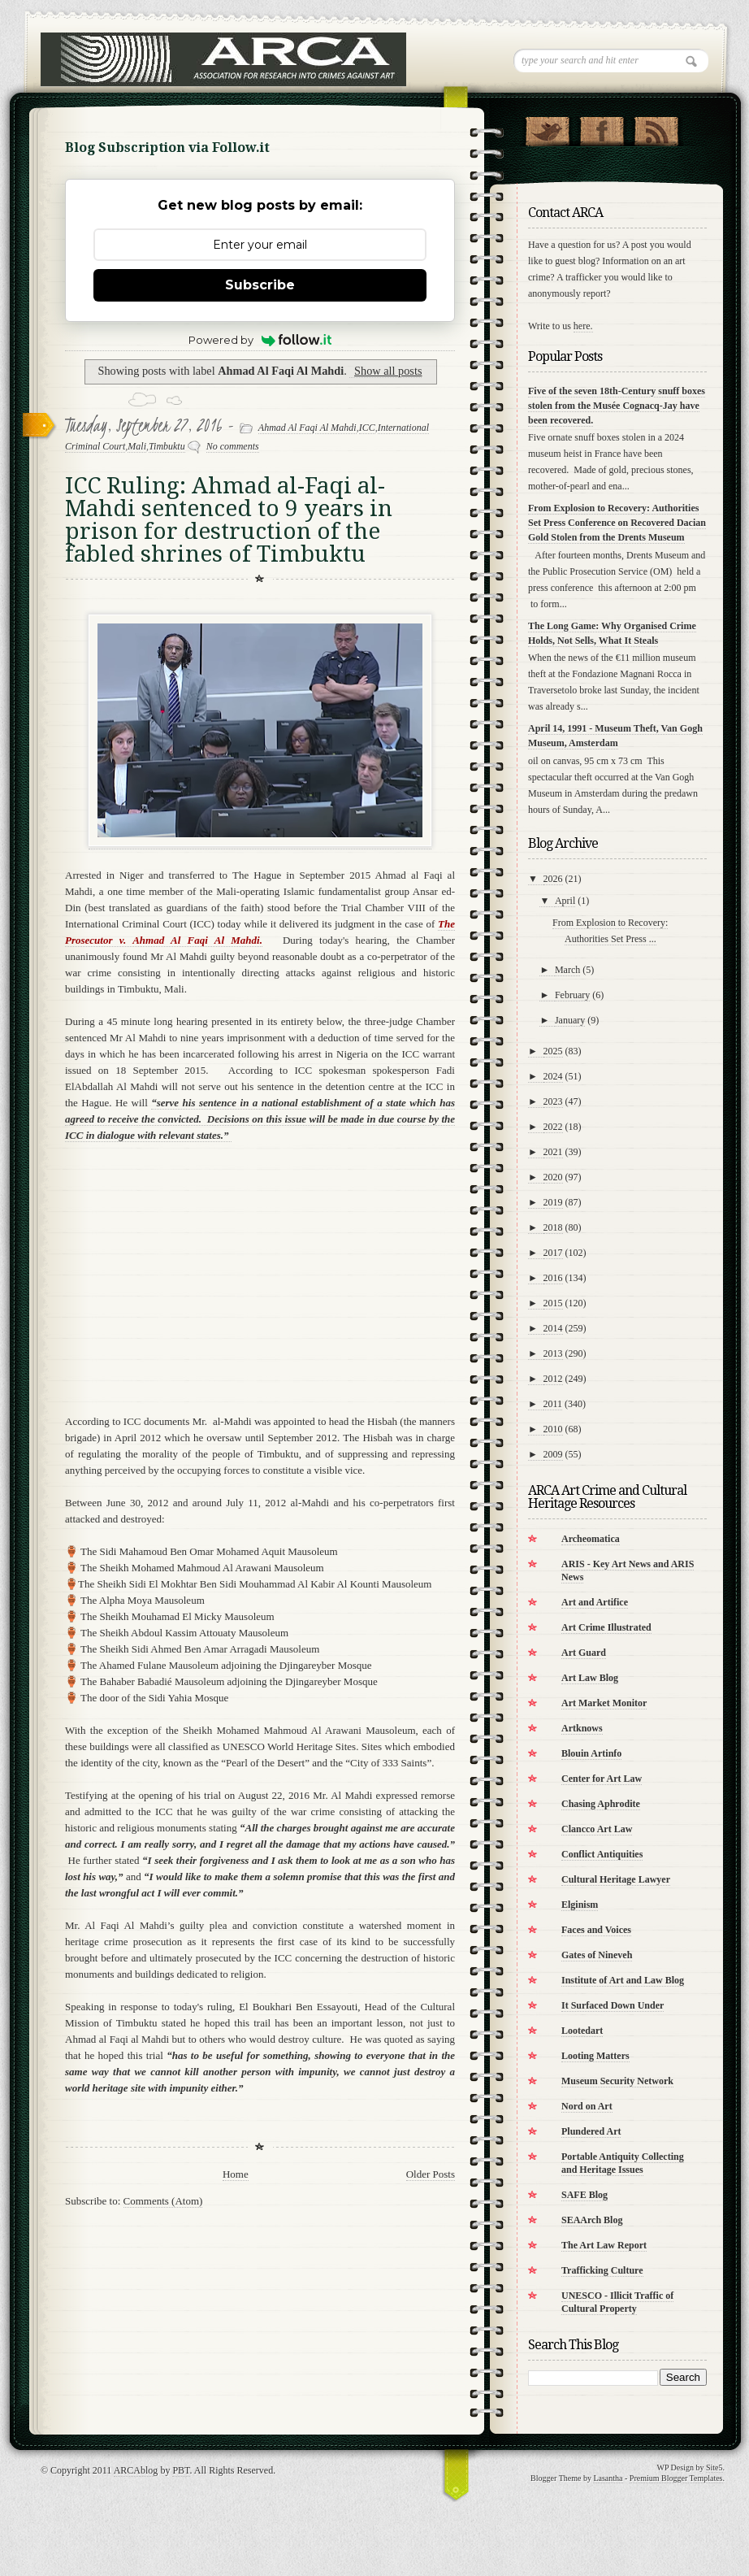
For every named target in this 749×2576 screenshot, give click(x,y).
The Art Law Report (604, 2245)
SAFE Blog (584, 2194)
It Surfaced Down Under (612, 2005)
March (567, 969)
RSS (656, 127)
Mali (137, 446)
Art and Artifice (594, 1602)
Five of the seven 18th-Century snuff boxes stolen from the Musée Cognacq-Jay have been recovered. (616, 405)
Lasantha (607, 2478)
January (570, 1020)
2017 (553, 1252)
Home (236, 2174)
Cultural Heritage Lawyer (615, 1879)
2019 (553, 1202)
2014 (553, 1328)
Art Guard (583, 1652)
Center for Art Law (601, 1778)
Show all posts (388, 370)
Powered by (260, 339)
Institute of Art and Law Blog (622, 1980)
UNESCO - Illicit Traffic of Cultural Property (617, 2302)
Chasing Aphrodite (600, 1803)
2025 (553, 1051)
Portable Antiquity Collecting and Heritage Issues (622, 2163)
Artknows (582, 1728)
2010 (553, 1429)
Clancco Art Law (596, 1829)
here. (583, 326)
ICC (367, 427)
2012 (553, 1378)
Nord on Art (587, 2106)
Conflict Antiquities (602, 1854)
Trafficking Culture (602, 2270)
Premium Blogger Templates (676, 2478)
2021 (553, 1152)
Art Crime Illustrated (606, 1627)
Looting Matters (595, 2055)
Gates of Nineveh (596, 1955)
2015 (553, 1303)
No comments (232, 446)
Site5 (714, 2467)
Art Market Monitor (604, 1703)
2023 (553, 1101)
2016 (553, 1278)
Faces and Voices (596, 1929)
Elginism (579, 1904)
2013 (553, 1353)
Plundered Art (591, 2131)
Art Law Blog (589, 1677)
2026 (553, 878)
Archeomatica (590, 1538)
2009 (553, 1454)
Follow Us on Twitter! (547, 127)
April (565, 900)
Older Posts (430, 2174)
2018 (553, 1227)
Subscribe (260, 285)
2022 (553, 1126)
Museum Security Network (617, 2081)
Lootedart (582, 2030)
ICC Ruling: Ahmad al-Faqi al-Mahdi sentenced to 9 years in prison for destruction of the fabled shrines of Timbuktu (228, 519)
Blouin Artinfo (591, 1753)
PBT (180, 2470)
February (572, 995)
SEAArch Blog (591, 2220)
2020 (553, 1177)
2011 (553, 1404)
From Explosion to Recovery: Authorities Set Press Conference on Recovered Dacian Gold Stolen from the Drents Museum (617, 522)
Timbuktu (167, 446)
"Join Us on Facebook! (601, 127)
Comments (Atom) (163, 2201)
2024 (553, 1076)
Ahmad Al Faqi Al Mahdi (307, 427)
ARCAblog (136, 2470)
